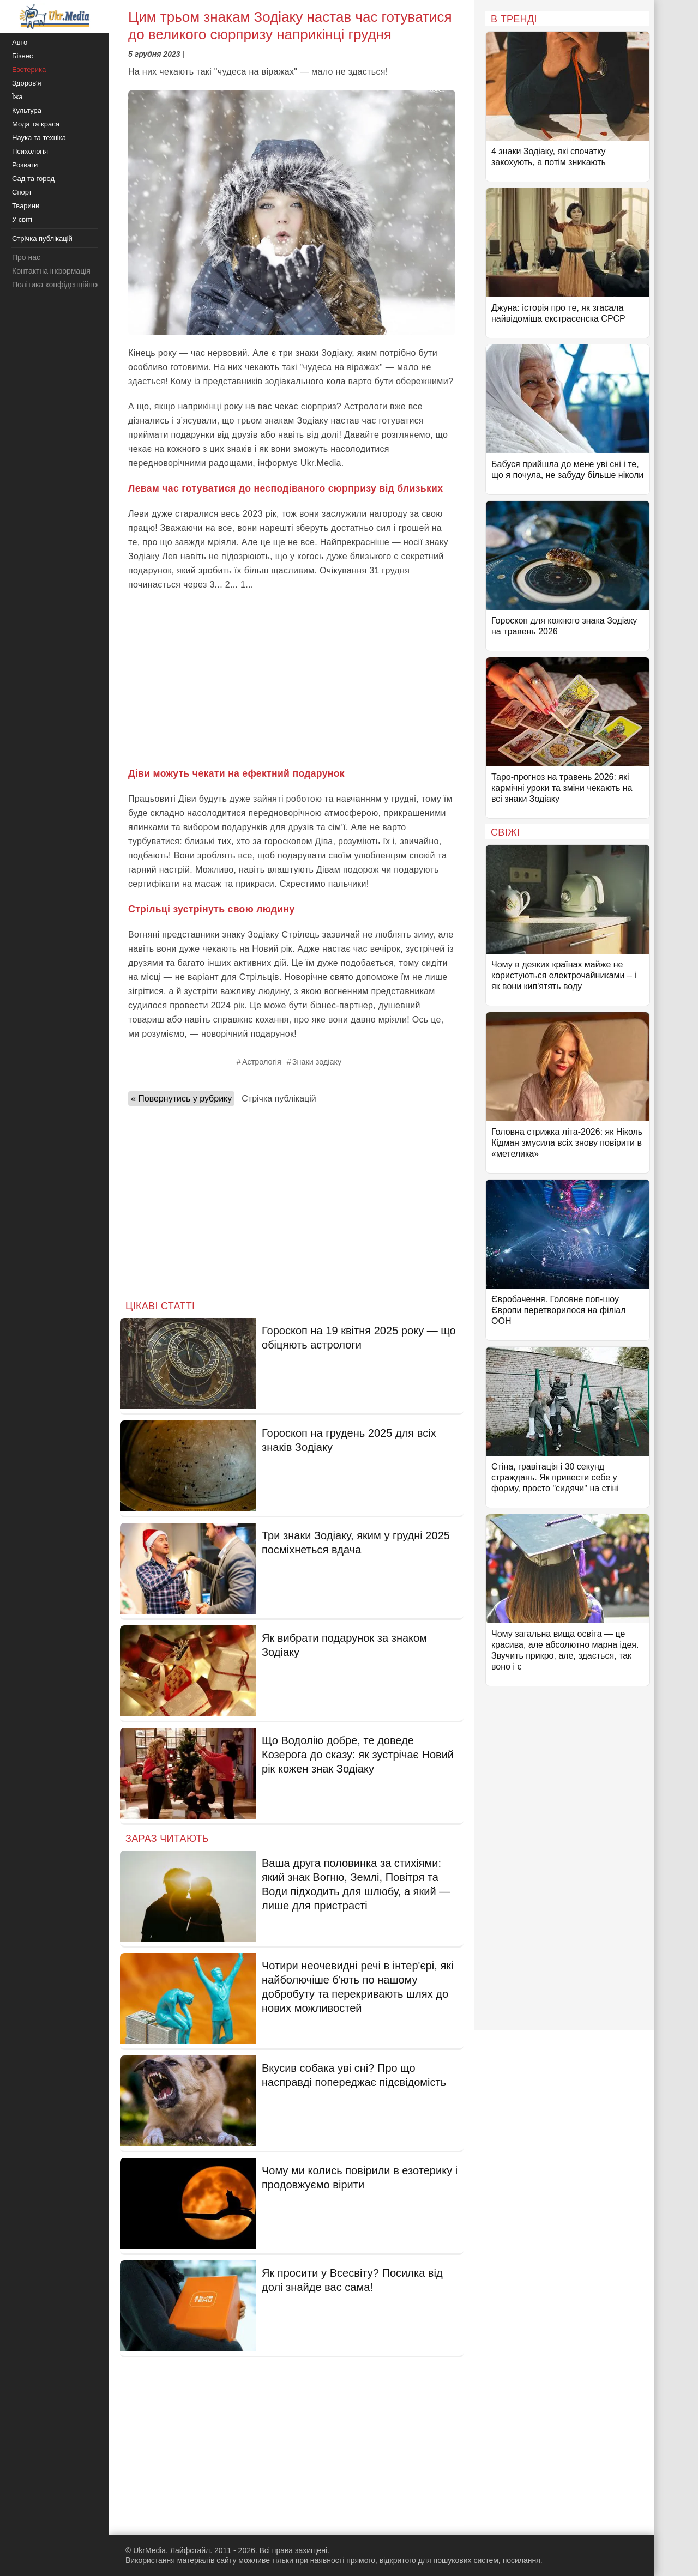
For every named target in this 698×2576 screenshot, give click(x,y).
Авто (19, 42)
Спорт (22, 192)
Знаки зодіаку (316, 1061)
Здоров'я (26, 83)
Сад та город (33, 178)
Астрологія (261, 1061)
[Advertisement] (291, 679)
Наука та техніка (39, 138)
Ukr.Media (320, 463)
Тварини (25, 206)
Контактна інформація (51, 271)
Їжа (17, 97)
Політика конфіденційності (59, 284)
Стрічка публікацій (279, 1098)
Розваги (25, 165)
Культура (26, 110)
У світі (22, 219)
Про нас (26, 257)
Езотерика (29, 69)
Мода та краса (35, 124)
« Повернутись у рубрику (181, 1098)
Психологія (30, 151)
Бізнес (22, 56)
